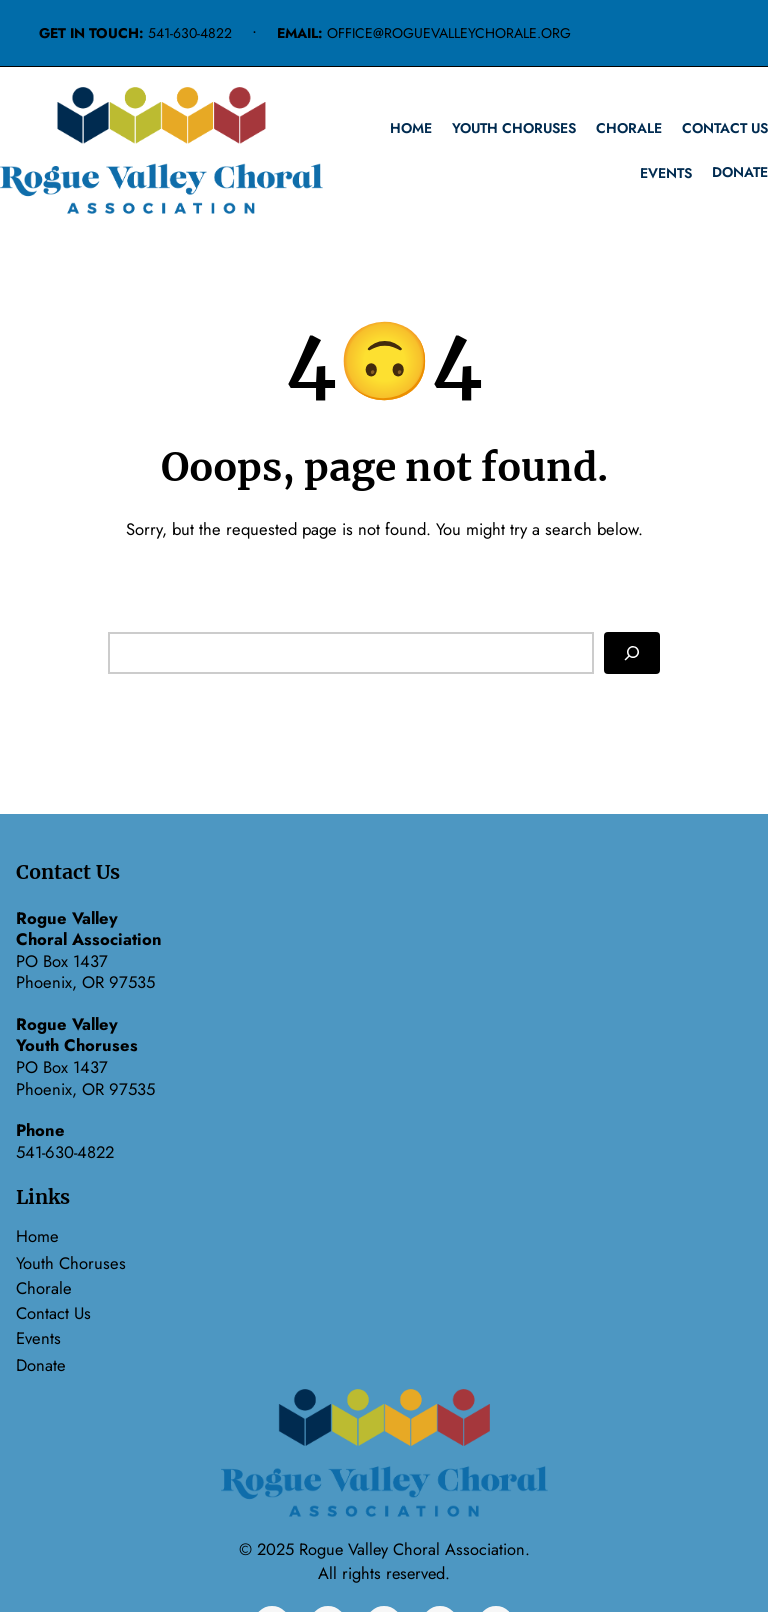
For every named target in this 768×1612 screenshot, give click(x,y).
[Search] (632, 652)
